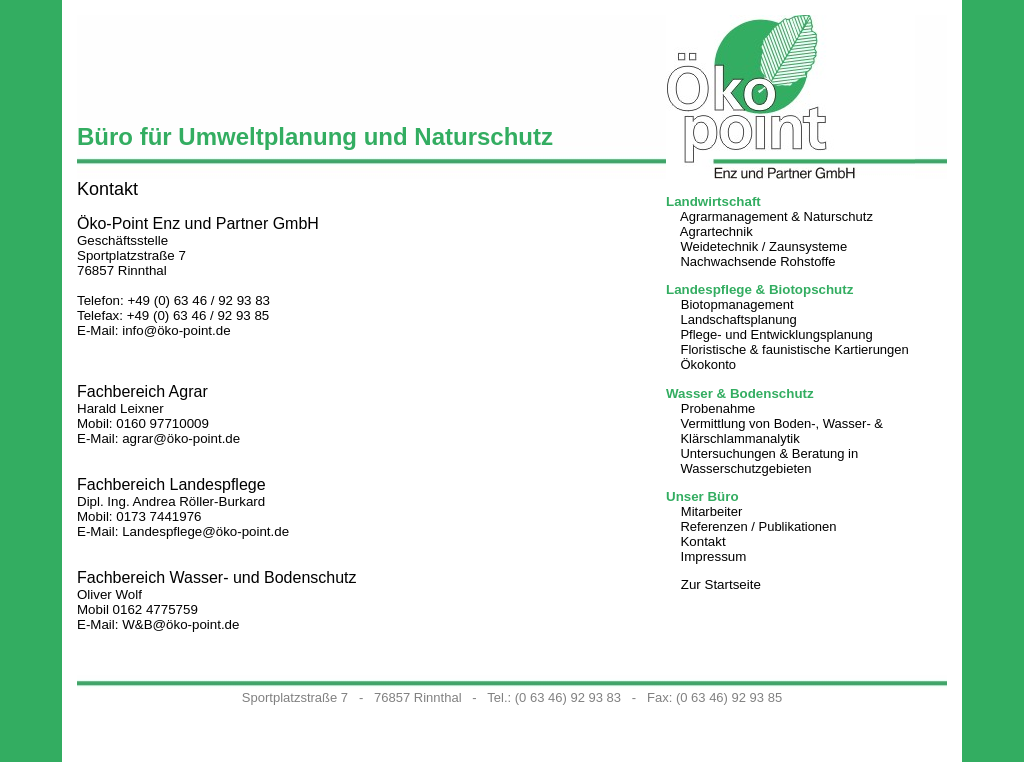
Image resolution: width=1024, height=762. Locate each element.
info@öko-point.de (176, 330)
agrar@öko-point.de (181, 438)
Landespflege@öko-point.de (205, 531)
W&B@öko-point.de (180, 624)
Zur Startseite (721, 584)
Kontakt (702, 541)
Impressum (713, 556)
